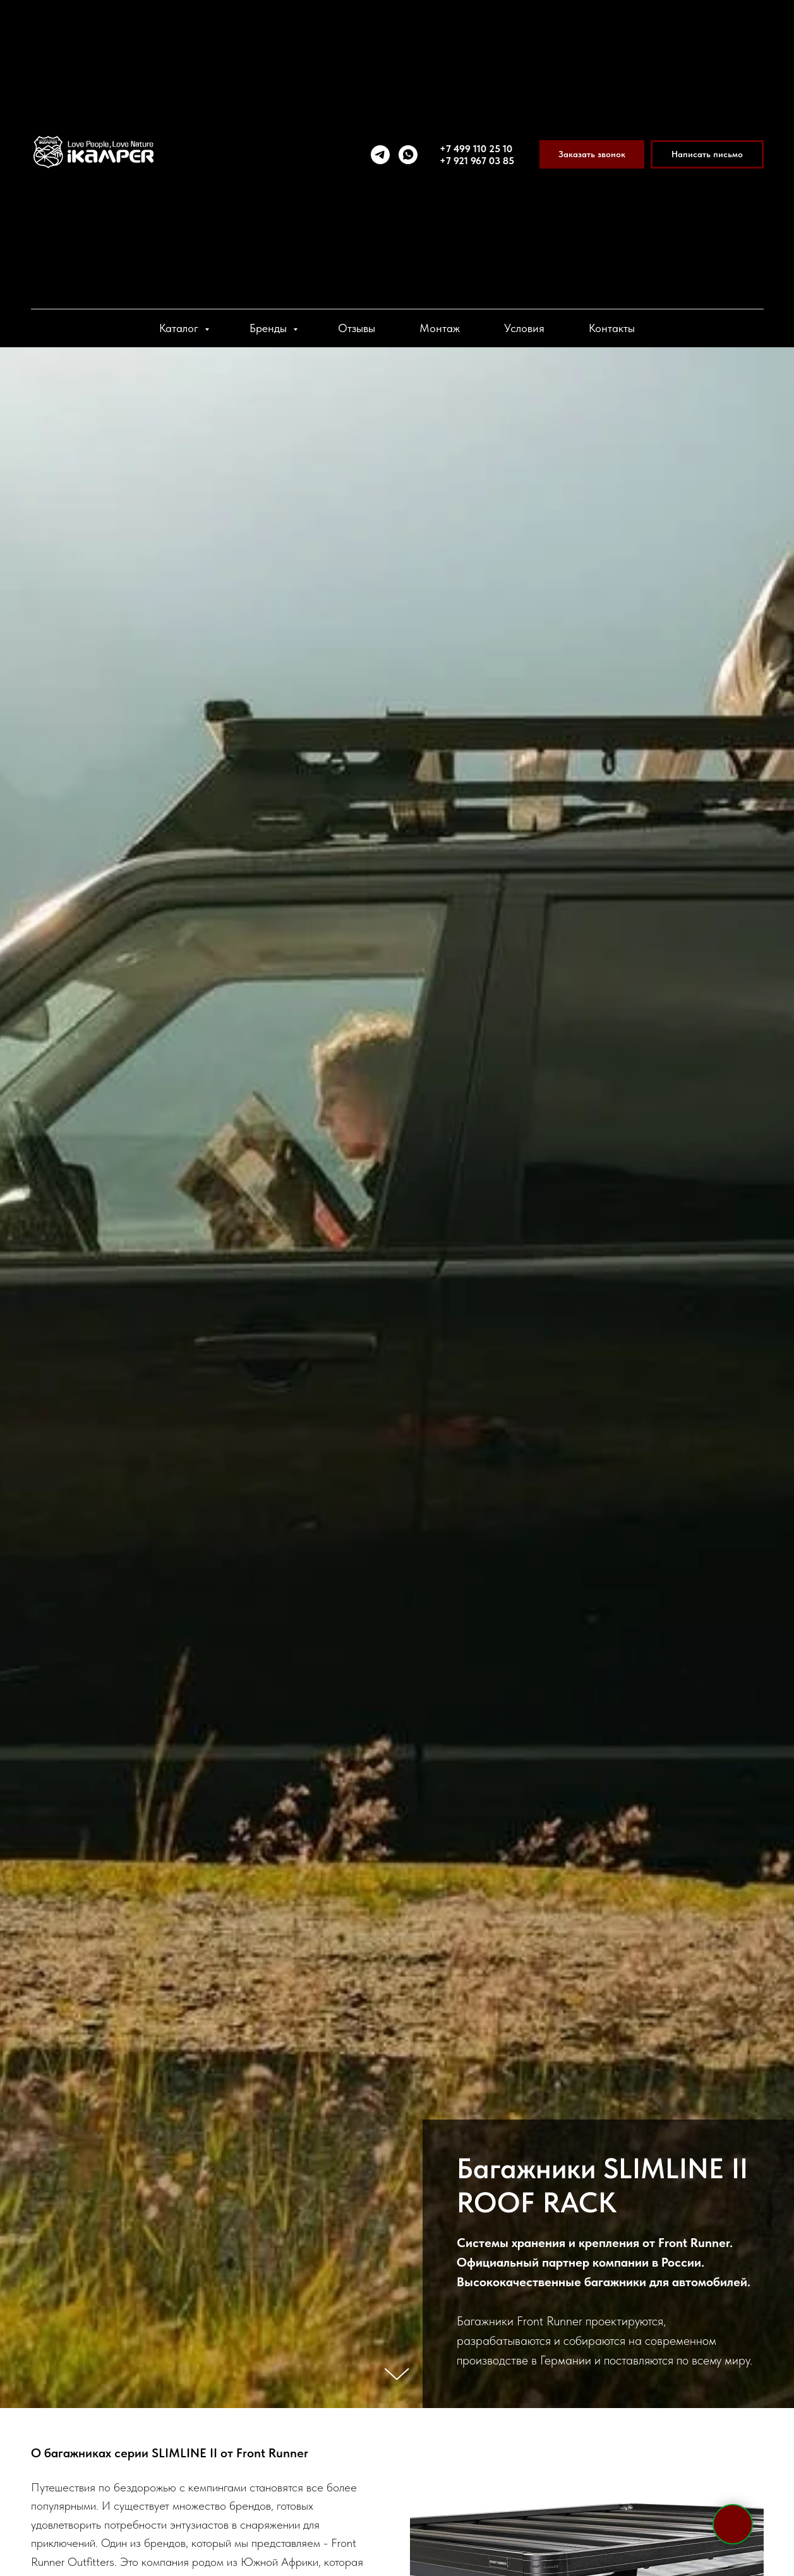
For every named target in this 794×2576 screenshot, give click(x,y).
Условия (524, 328)
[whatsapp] (408, 154)
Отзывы (356, 328)
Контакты (612, 328)
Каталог (180, 328)
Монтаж (439, 328)
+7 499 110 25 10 (476, 149)
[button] (591, 154)
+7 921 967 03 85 (477, 161)
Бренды (270, 328)
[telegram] (380, 154)
